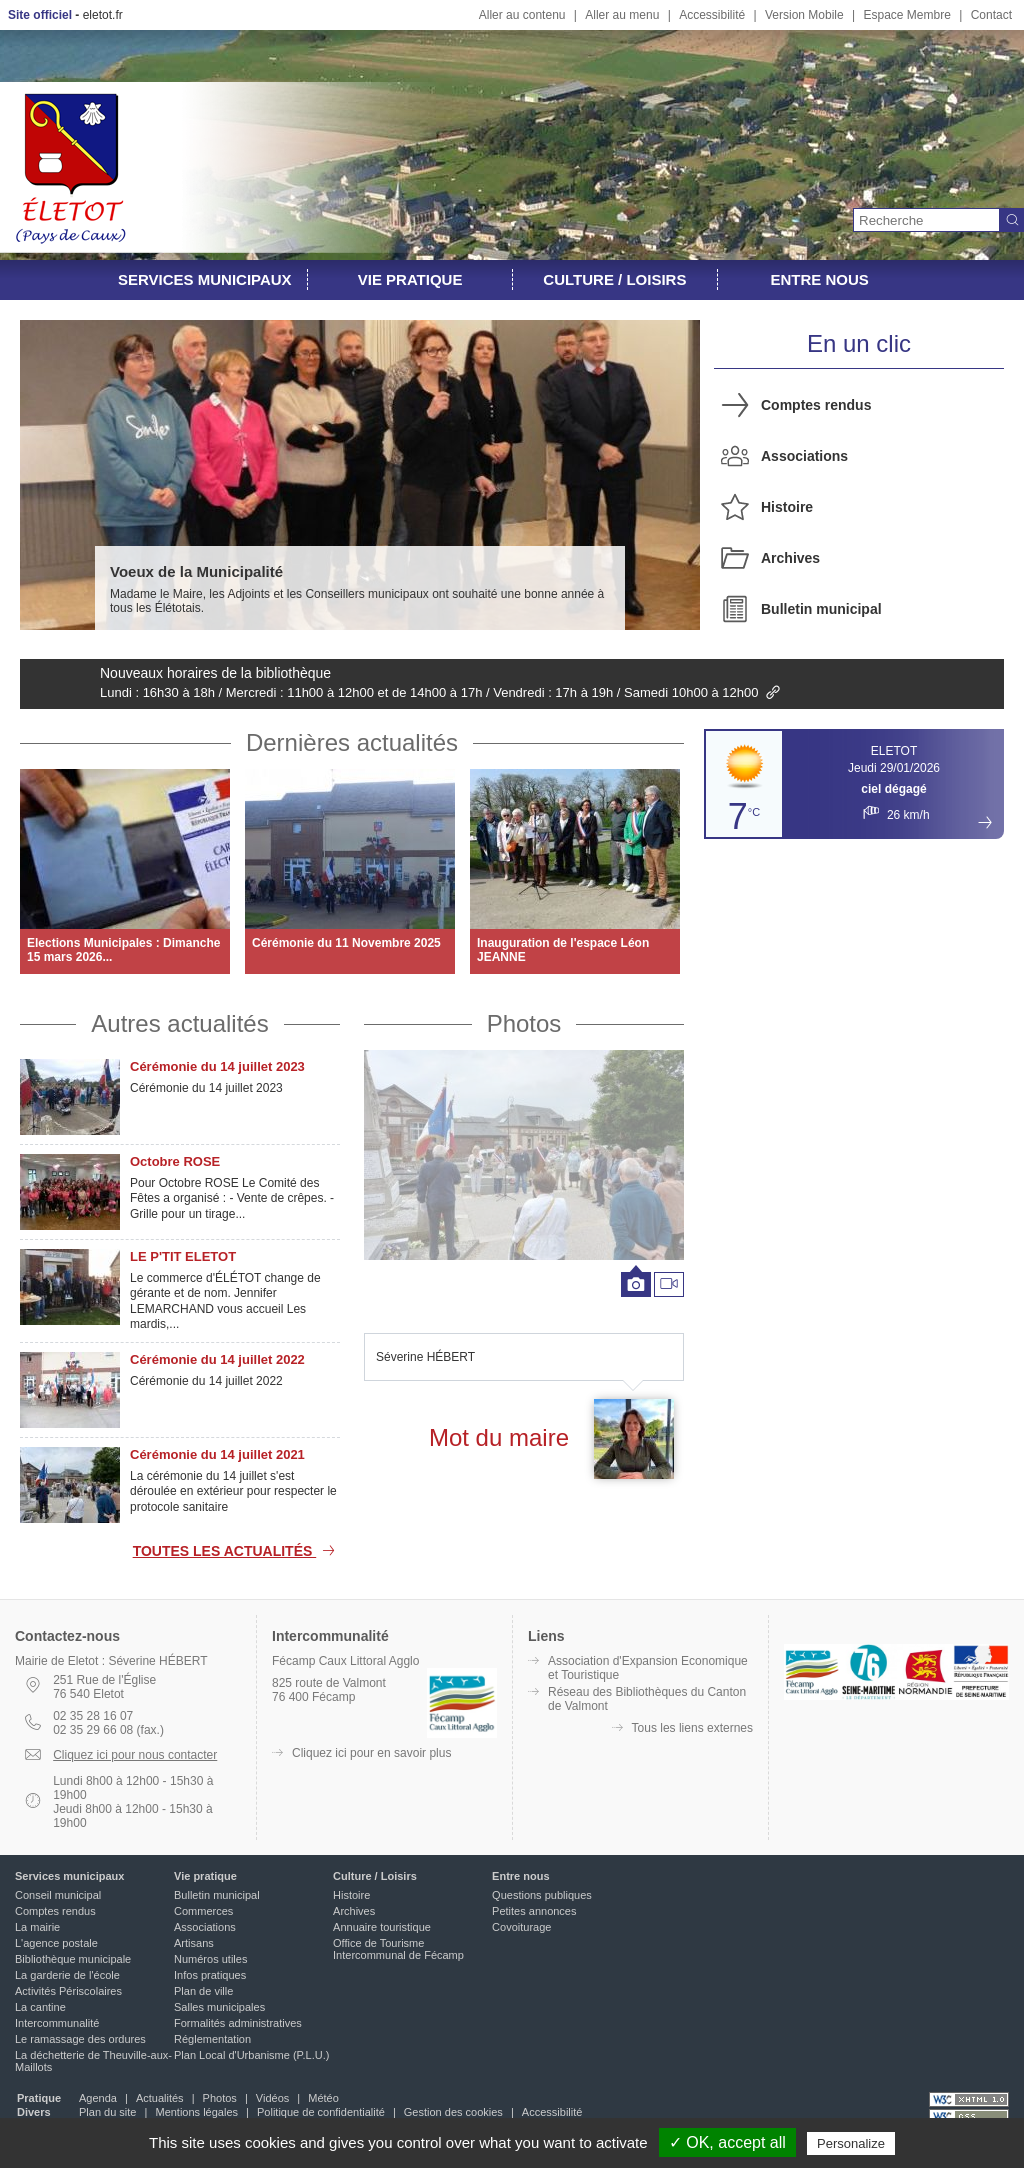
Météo (323, 2098)
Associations (804, 456)
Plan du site (107, 2112)
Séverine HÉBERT (425, 1357)
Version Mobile (804, 15)
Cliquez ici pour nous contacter (135, 1755)
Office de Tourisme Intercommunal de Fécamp (398, 1949)
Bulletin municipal (821, 609)
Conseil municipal (58, 1895)
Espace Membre (906, 15)
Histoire (787, 507)
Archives (790, 558)
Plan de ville (203, 1991)
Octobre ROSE (175, 1161)
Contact (991, 15)
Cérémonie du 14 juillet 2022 (217, 1359)
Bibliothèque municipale (73, 1959)
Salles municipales (219, 2007)
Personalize (851, 2143)
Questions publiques (542, 1895)
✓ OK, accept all (727, 2142)
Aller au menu (622, 15)
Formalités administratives (238, 2023)
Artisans (194, 1943)
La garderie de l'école (67, 1975)
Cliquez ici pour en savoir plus (371, 1753)
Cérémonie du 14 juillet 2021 (217, 1454)
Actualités (160, 2098)
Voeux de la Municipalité (196, 571)
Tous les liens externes (692, 1728)
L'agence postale (56, 1943)
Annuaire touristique (382, 1927)
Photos (524, 1023)
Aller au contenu (522, 15)
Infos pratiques (210, 1975)
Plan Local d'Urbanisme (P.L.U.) (251, 2055)
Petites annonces (534, 1911)
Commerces (203, 1911)
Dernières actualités (352, 742)
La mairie (37, 1927)
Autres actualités (179, 1023)
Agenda (98, 2098)
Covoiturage (521, 1927)
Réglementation (212, 2039)
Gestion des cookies (453, 2112)
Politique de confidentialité (321, 2112)
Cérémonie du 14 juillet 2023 (217, 1066)
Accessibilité (712, 15)
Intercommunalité (57, 2023)
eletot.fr (103, 15)
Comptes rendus (816, 405)
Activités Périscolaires (68, 1991)
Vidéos (272, 2098)
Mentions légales (196, 2112)
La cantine (40, 2007)
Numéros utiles (210, 1959)
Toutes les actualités (236, 1551)
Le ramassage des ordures (80, 2039)
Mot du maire (499, 1437)
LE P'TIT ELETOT (183, 1256)
